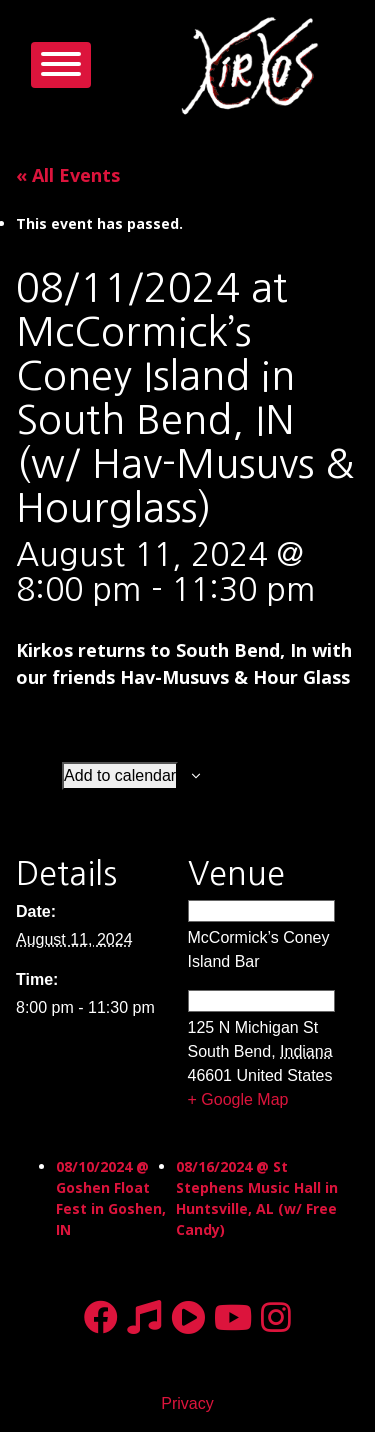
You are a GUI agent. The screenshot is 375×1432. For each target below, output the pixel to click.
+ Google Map (238, 1099)
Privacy (187, 1403)
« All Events (68, 175)
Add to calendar (120, 775)
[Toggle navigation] (61, 65)
